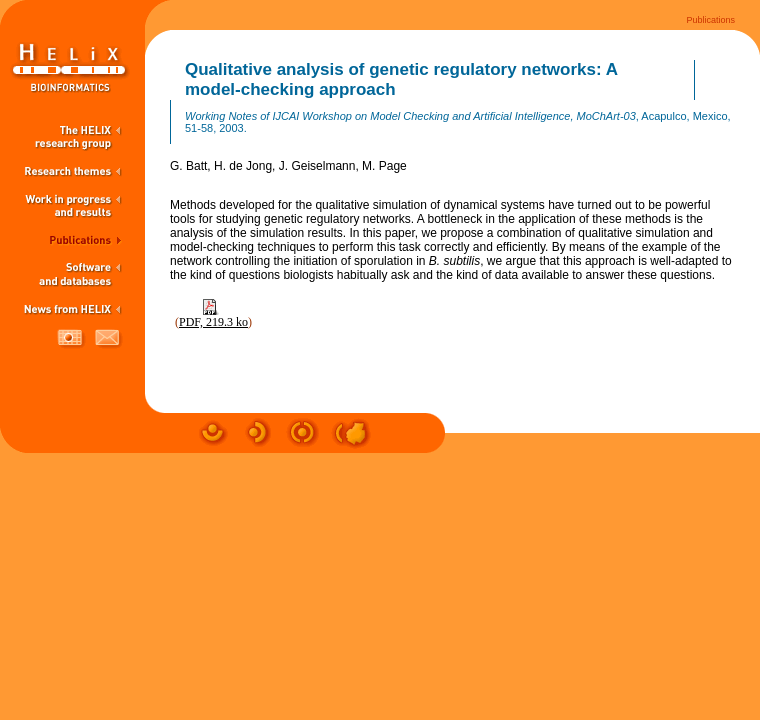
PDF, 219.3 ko (213, 322)
